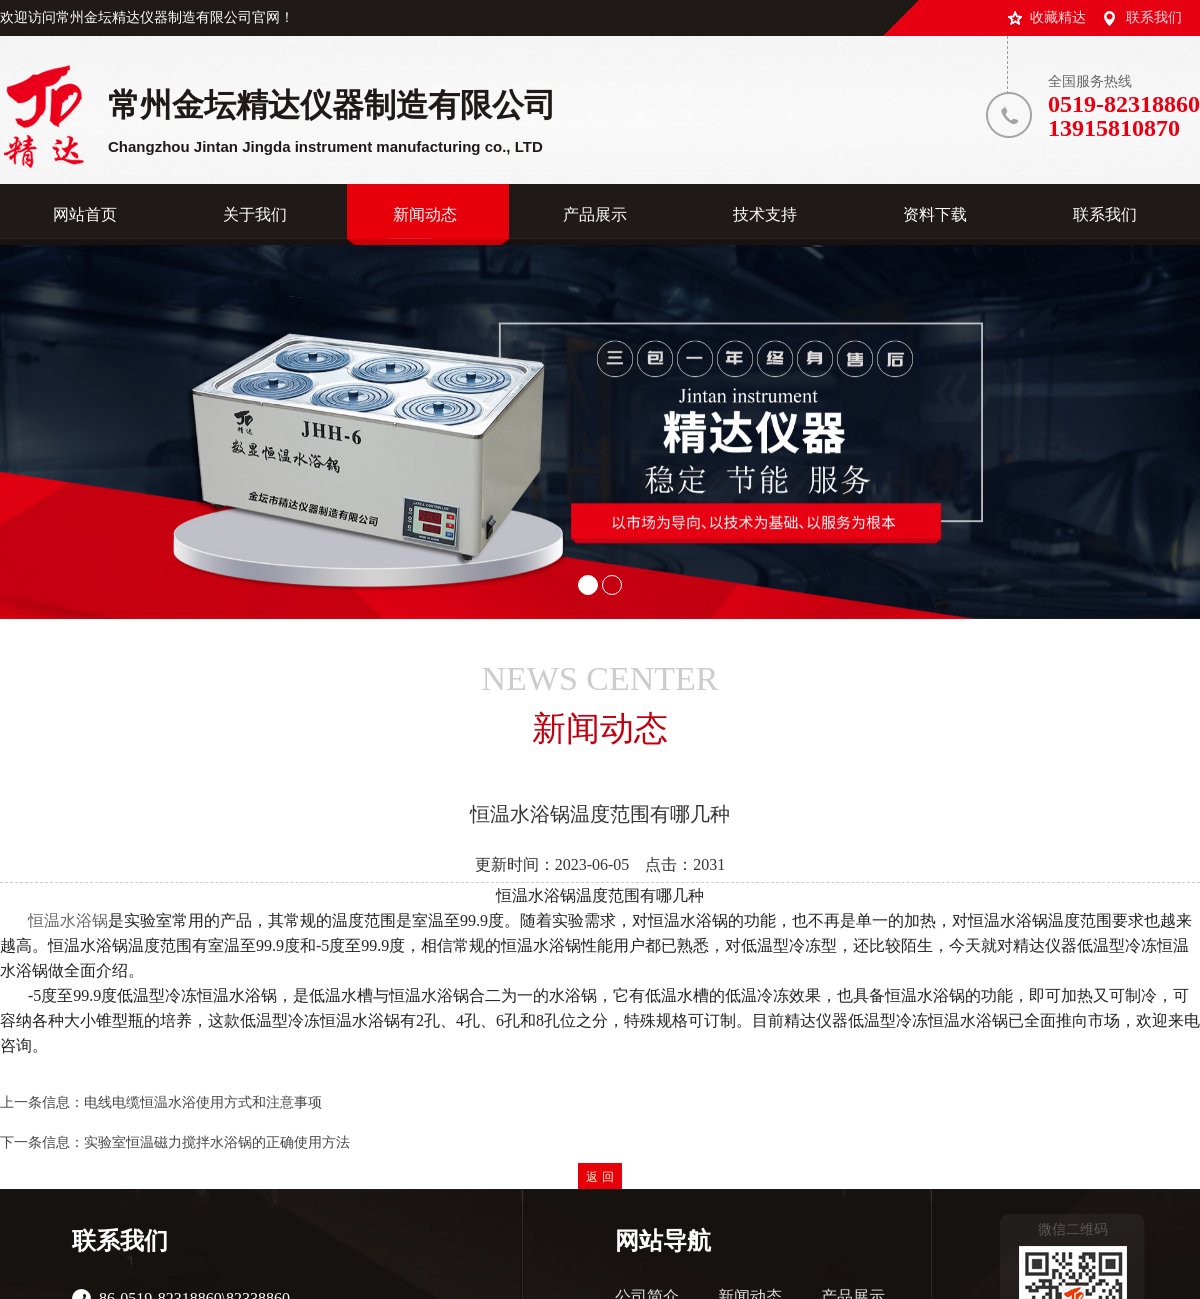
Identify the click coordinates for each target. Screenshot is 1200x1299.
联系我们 (1154, 17)
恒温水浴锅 (68, 920)
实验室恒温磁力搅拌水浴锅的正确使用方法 (217, 1142)
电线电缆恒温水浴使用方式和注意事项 (203, 1102)
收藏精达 (1058, 17)
